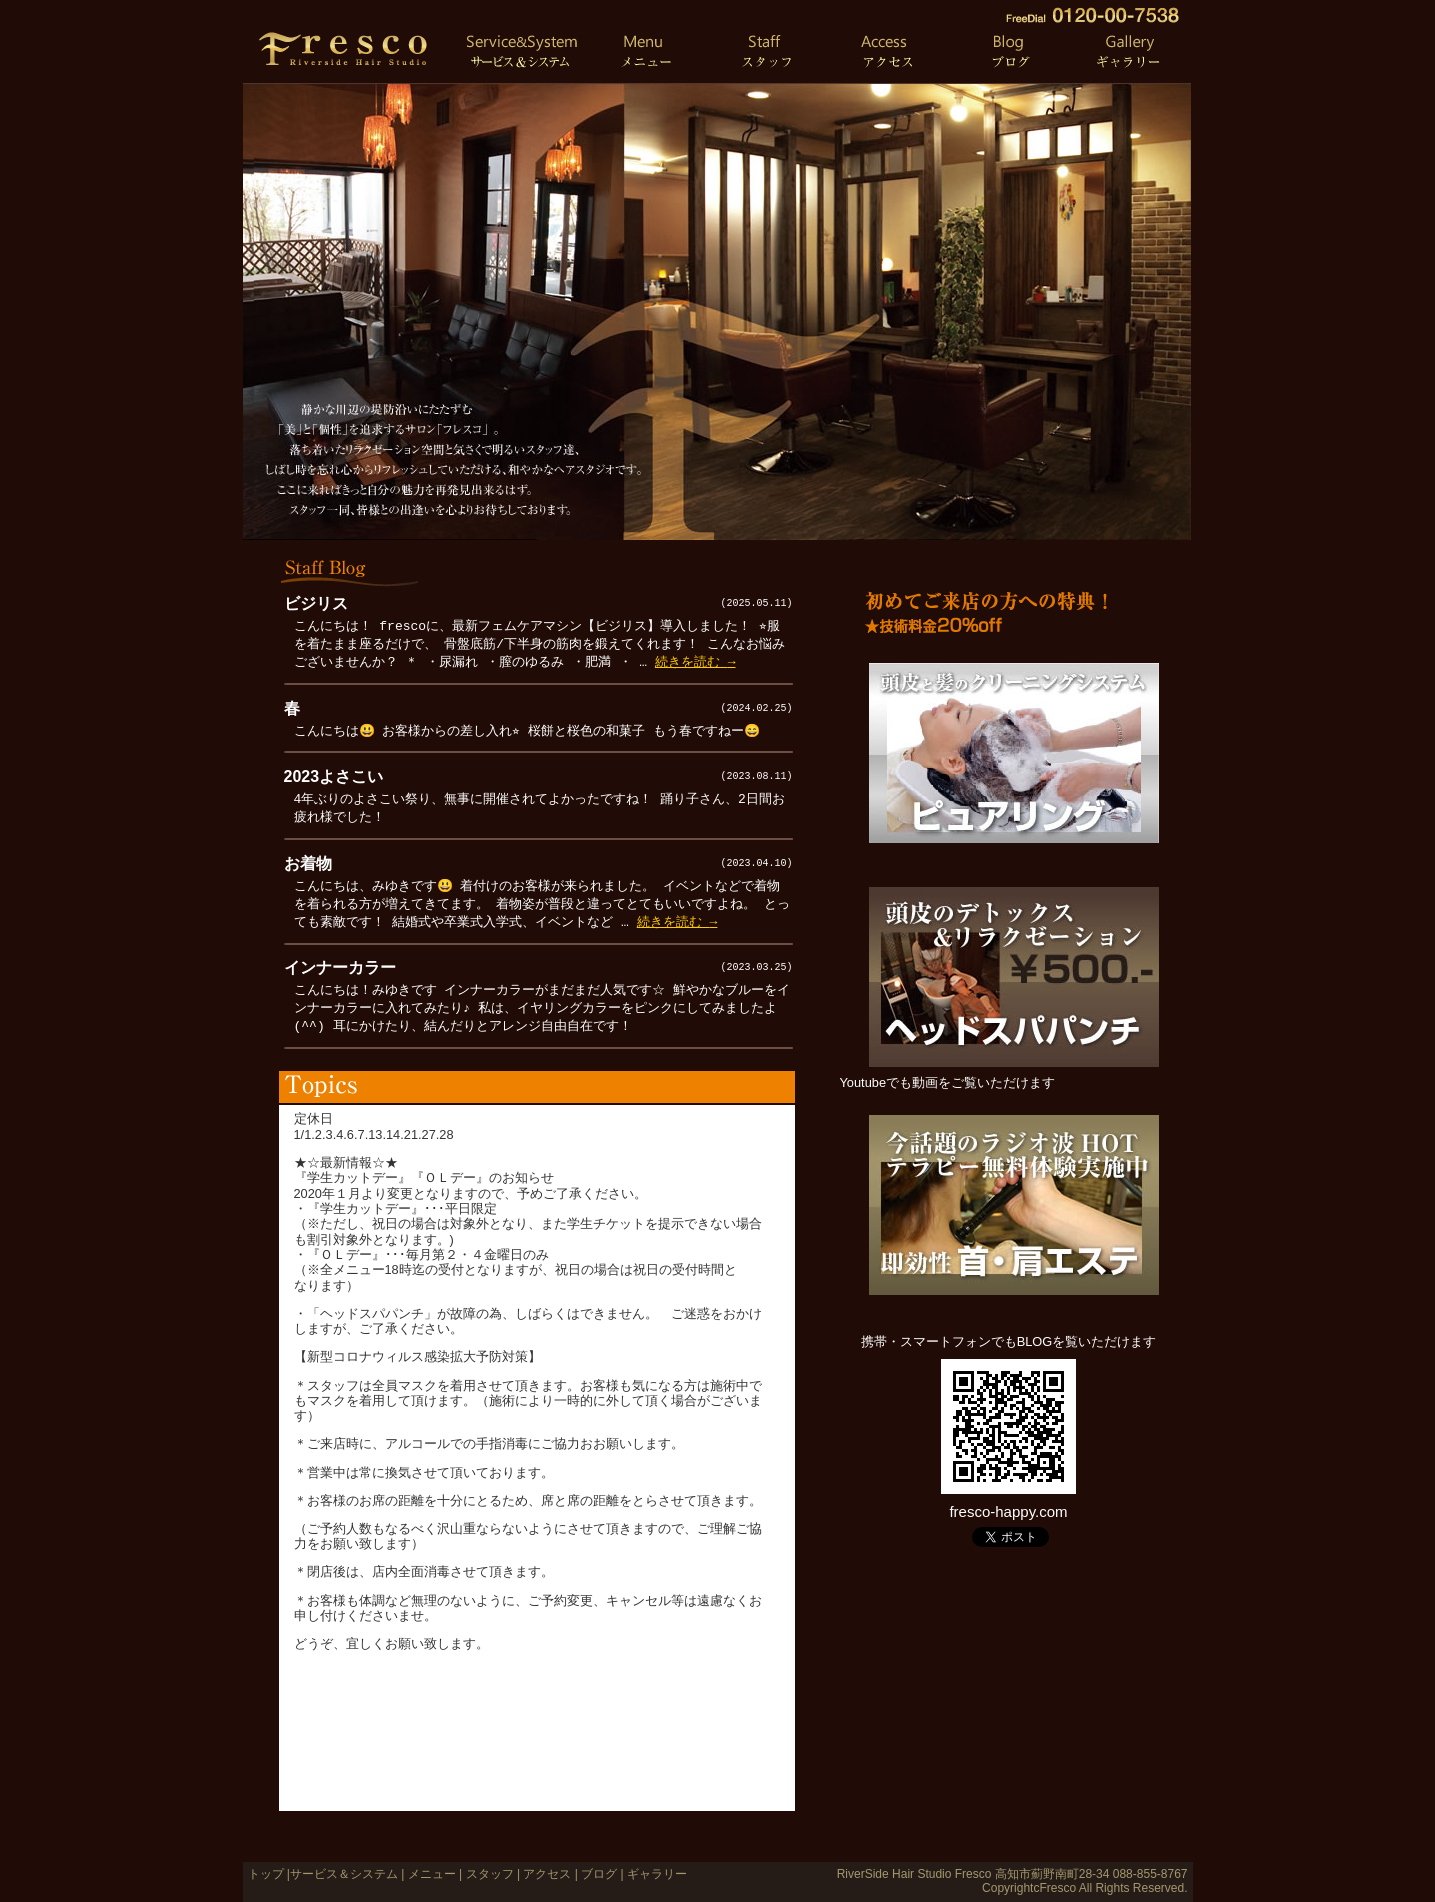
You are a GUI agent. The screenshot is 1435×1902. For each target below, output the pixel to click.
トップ (266, 1874)
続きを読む (695, 662)
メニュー (432, 1874)
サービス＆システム (344, 1874)
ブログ (597, 1874)
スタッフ (490, 1874)
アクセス (547, 1874)
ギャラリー (655, 1874)
